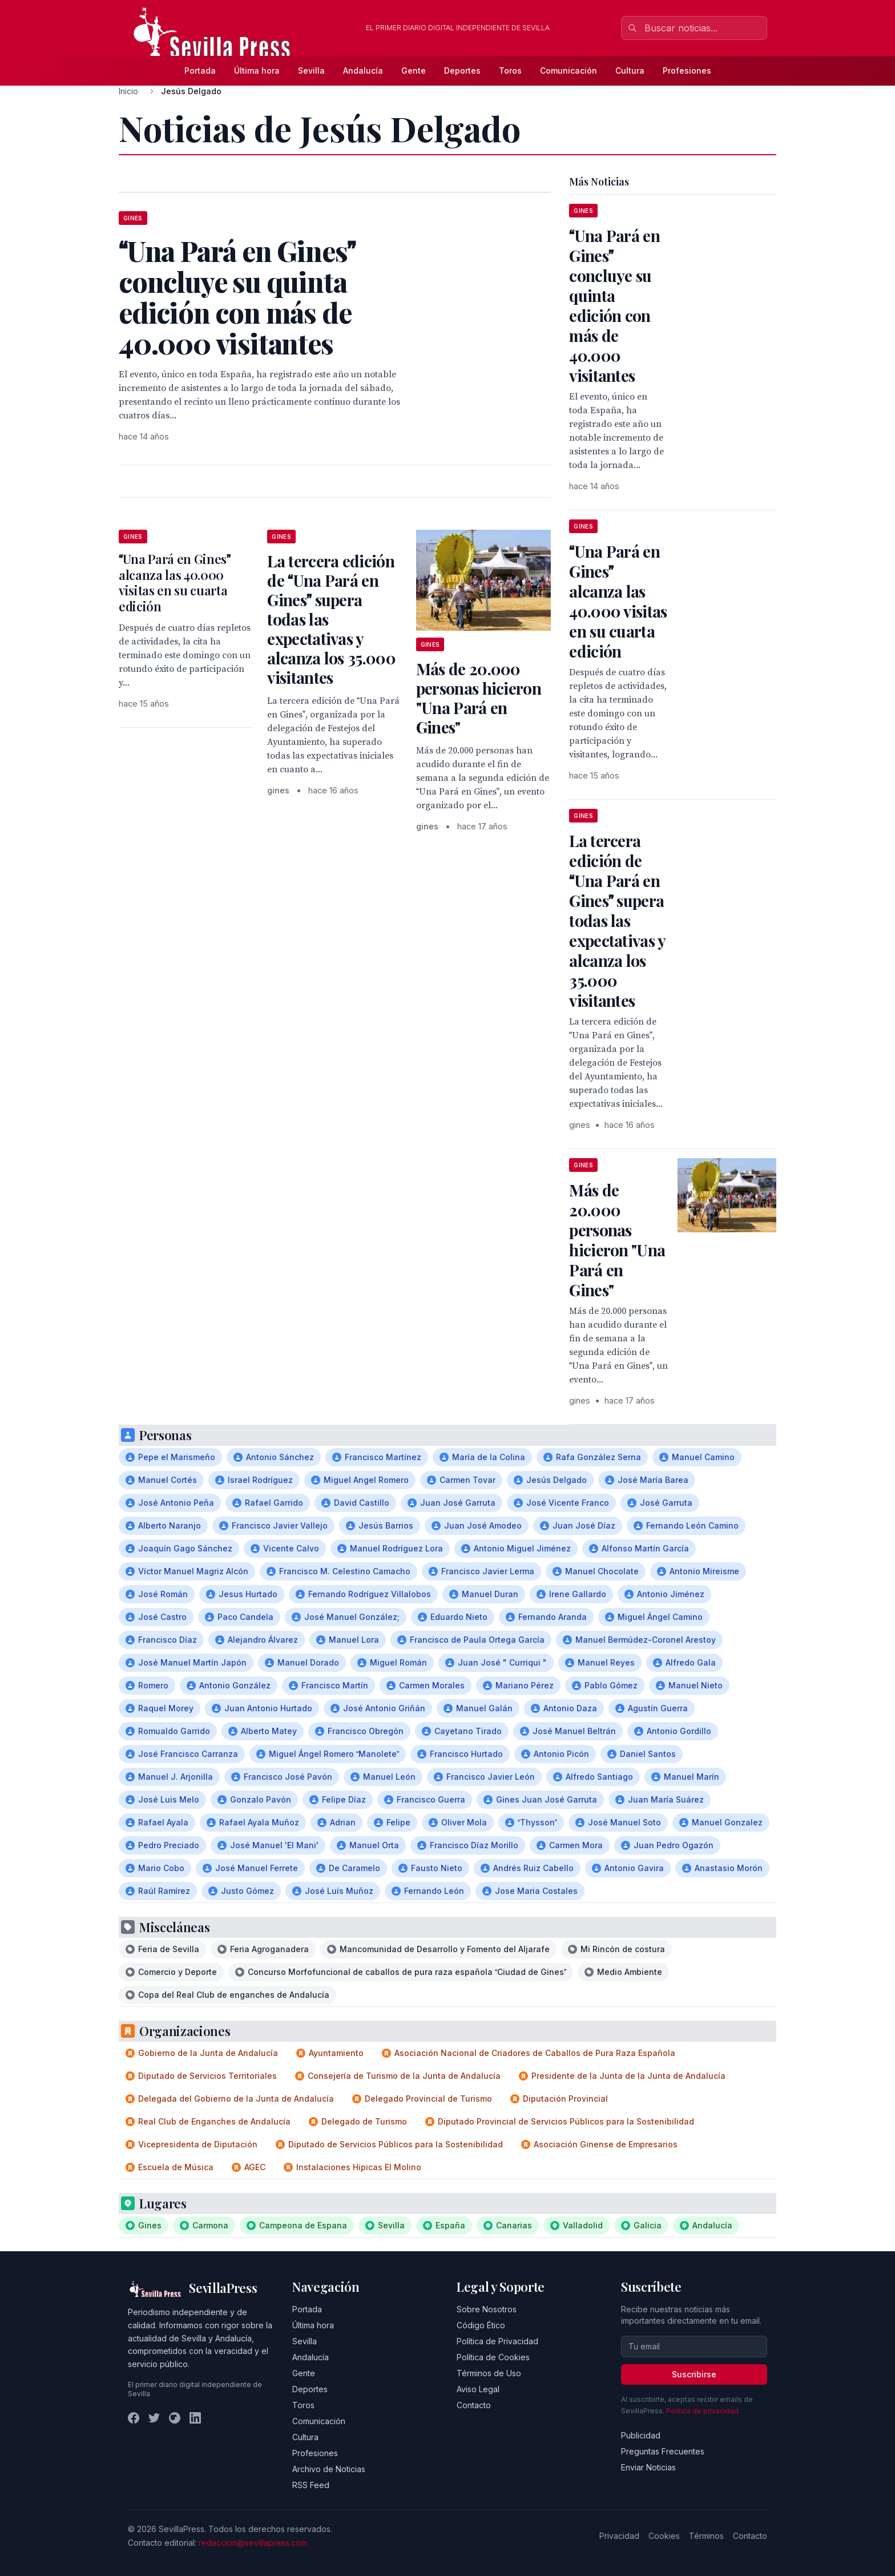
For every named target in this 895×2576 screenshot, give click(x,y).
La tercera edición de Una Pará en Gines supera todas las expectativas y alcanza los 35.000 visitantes (617, 920)
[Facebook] (133, 2418)
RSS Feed (310, 2485)
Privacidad (619, 2536)
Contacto (474, 2405)
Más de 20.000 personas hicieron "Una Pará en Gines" (478, 697)
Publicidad (640, 2435)
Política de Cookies (493, 2357)
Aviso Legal (478, 2389)
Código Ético (481, 2325)
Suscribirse (694, 2374)
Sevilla (311, 70)
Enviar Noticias (648, 2467)
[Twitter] (154, 2418)
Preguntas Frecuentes (662, 2451)
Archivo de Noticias (328, 2469)
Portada (200, 70)
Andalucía (363, 70)
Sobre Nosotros (487, 2309)
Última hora (257, 70)
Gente (413, 70)
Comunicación (568, 70)
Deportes (462, 70)
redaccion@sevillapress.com (253, 2542)
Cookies (664, 2536)
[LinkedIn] (195, 2418)
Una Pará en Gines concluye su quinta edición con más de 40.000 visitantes (614, 305)
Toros (510, 70)
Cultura (629, 70)
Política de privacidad (702, 2410)
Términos (706, 2536)
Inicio (128, 91)
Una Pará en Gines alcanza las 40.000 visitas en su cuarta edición (175, 582)
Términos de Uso (489, 2373)
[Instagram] (174, 2418)
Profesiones (687, 70)
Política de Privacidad (497, 2341)
